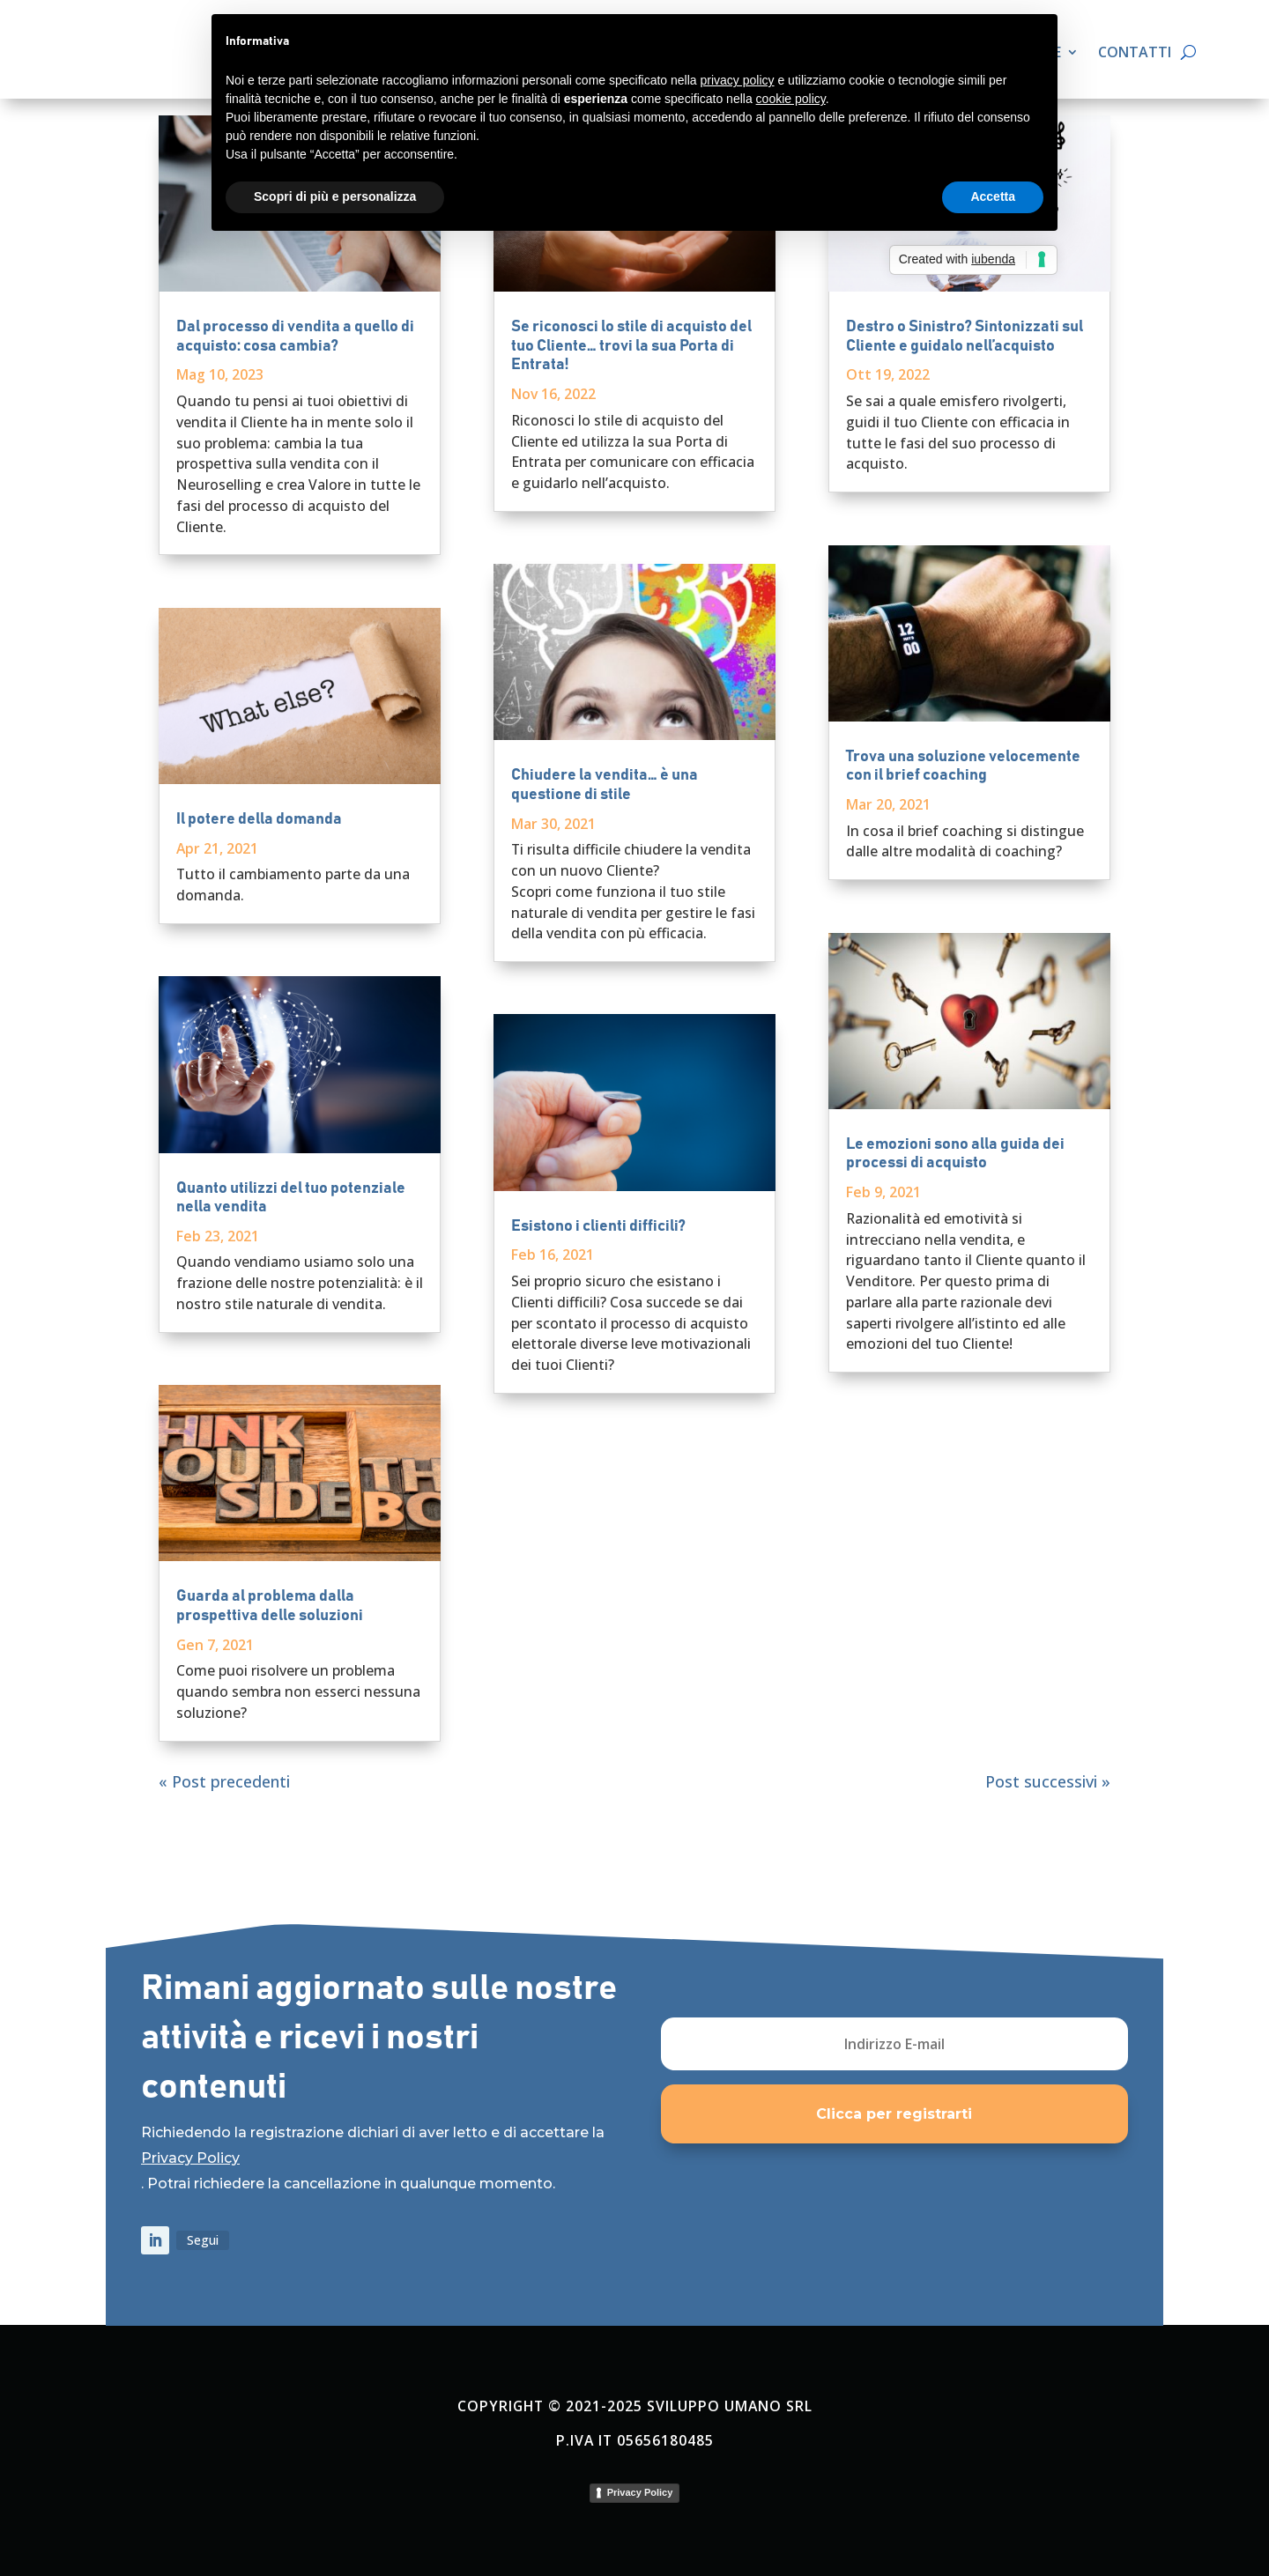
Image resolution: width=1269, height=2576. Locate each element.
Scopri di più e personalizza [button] (335, 196)
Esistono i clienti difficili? (598, 1226)
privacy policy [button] (738, 80)
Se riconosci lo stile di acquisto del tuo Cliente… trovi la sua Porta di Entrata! (631, 346)
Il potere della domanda (259, 819)
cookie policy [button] (791, 99)
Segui (203, 2240)
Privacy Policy (190, 2158)
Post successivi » (1047, 1781)
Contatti (1134, 54)
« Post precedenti (224, 1781)
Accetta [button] (992, 196)
